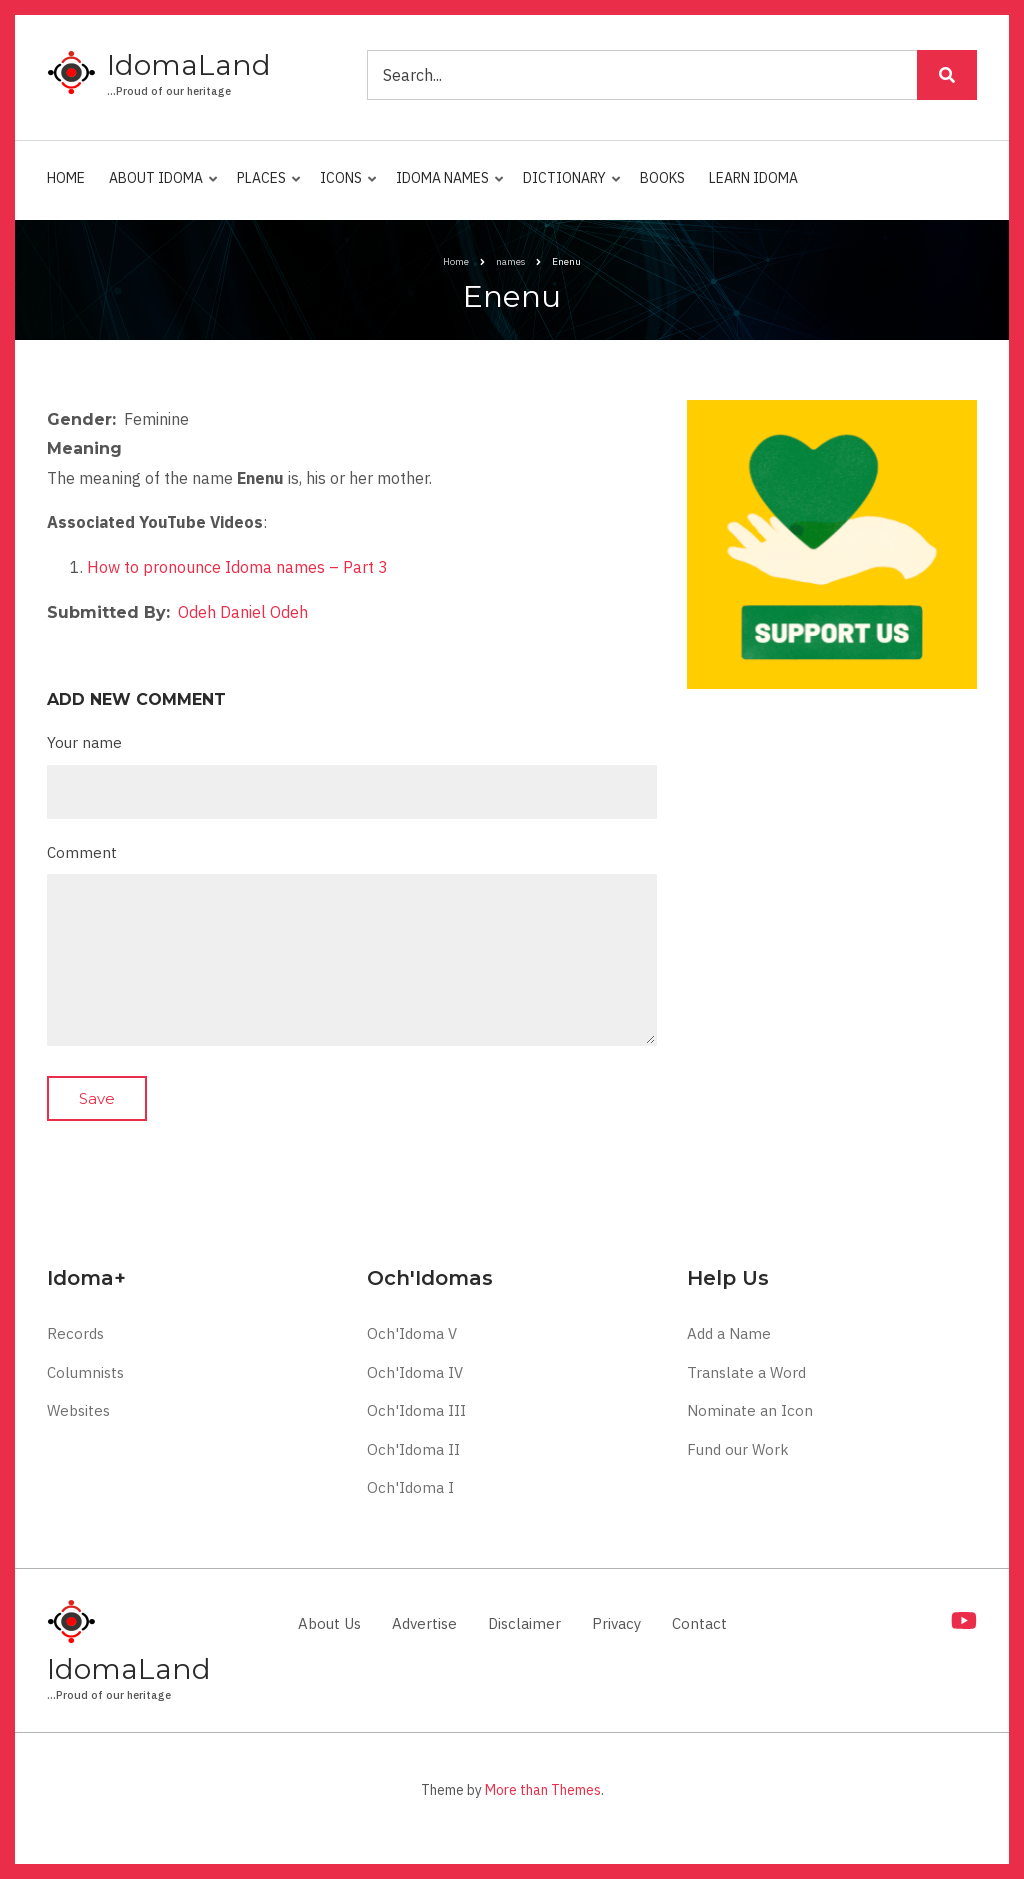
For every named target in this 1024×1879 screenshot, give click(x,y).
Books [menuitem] (662, 178)
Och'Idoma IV (415, 1372)
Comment (82, 852)
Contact (699, 1623)
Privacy (616, 1623)
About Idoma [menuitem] (159, 187)
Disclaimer (524, 1623)
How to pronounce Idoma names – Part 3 (237, 567)
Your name (84, 742)
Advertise (424, 1623)
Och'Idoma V (412, 1333)
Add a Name (729, 1333)
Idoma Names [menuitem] (446, 187)
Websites (78, 1410)
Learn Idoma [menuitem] (753, 178)
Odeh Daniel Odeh (243, 612)
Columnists (85, 1372)
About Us (329, 1623)
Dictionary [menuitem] (568, 187)
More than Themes (543, 1790)
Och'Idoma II (413, 1449)
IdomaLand (189, 65)
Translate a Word (746, 1372)
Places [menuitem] (265, 187)
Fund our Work (738, 1449)
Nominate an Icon (750, 1410)
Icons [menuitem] (344, 187)
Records (75, 1333)
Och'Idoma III (416, 1410)
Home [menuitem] (66, 178)
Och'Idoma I (410, 1487)
